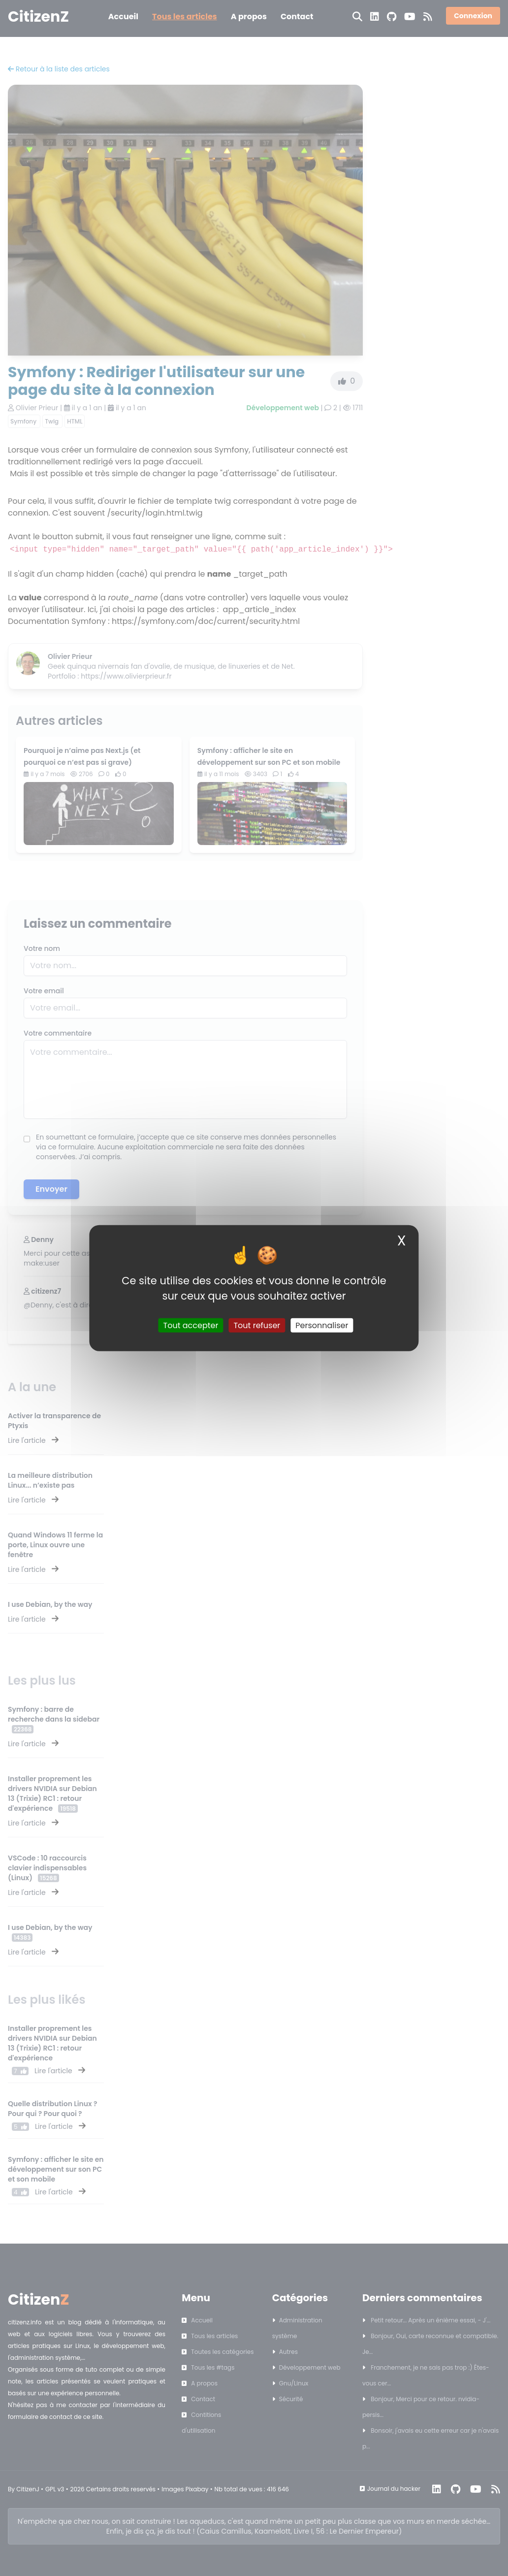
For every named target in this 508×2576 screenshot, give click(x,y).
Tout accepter (191, 1325)
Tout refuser (256, 1325)
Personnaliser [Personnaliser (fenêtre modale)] (321, 1325)
